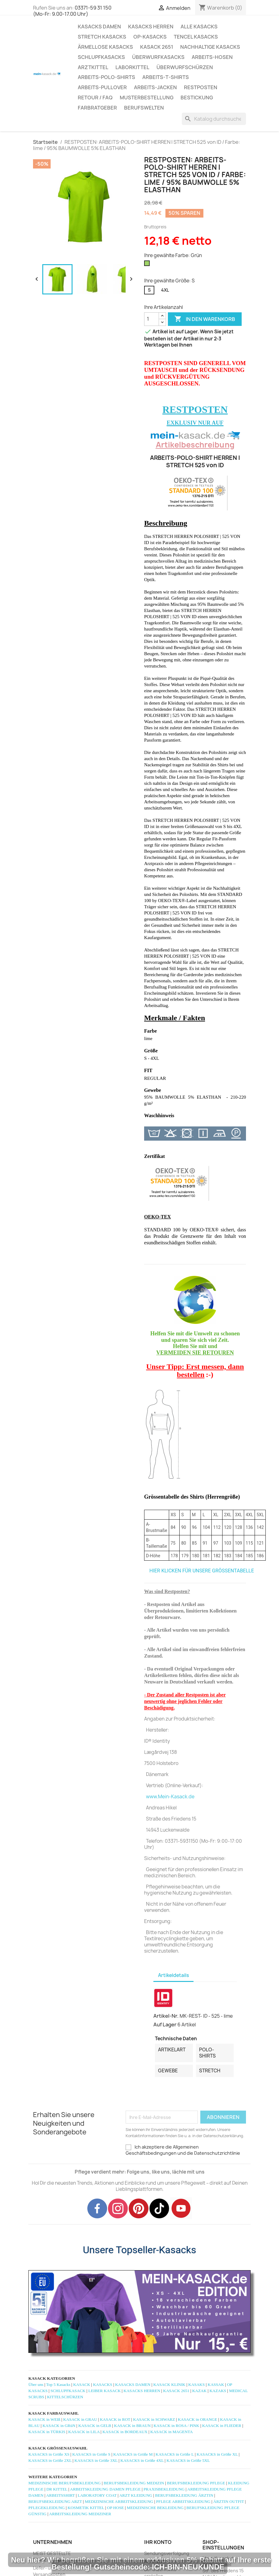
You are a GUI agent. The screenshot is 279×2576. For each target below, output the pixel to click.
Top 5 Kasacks (58, 2384)
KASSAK (216, 2384)
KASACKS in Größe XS (48, 2454)
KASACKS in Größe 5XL (188, 2460)
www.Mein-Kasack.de (170, 1796)
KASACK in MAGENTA (171, 2431)
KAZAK (199, 2390)
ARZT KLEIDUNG (135, 2495)
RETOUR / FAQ (95, 97)
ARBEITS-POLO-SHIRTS (106, 77)
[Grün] (148, 264)
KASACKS (102, 2384)
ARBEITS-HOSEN (212, 57)
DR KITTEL (56, 2489)
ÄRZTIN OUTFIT (228, 2501)
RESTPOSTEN (200, 87)
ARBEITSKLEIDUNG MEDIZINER (80, 2513)
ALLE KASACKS (199, 26)
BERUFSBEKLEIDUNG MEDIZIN (134, 2483)
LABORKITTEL (132, 67)
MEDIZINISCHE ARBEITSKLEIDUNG (119, 2501)
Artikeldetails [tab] (173, 1975)
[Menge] (151, 319)
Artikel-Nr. (166, 2016)
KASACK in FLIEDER (221, 2425)
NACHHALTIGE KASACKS (210, 47)
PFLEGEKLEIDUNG (46, 2507)
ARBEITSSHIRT (60, 2495)
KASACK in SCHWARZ (154, 2419)
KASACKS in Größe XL (217, 2454)
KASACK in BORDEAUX (125, 2431)
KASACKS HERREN (150, 26)
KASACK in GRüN (59, 2425)
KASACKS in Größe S (91, 2454)
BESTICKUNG (197, 97)
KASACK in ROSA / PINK (176, 2425)
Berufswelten (144, 107)
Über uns (36, 2384)
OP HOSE (115, 2507)
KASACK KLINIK (169, 2384)
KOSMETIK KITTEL (86, 2507)
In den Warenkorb (204, 319)
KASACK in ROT (115, 2419)
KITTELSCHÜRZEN (65, 2397)
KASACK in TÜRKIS (46, 2431)
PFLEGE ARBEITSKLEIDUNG (183, 2501)
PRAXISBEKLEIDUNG (164, 2489)
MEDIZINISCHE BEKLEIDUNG (155, 2507)
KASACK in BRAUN (132, 2425)
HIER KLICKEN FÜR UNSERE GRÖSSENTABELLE (201, 1571)
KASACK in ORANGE (197, 2419)
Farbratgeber (97, 107)
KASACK (81, 2384)
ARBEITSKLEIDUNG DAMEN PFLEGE (105, 2489)
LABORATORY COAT (97, 2495)
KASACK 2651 (156, 47)
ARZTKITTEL (93, 67)
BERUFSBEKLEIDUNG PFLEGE (196, 2483)
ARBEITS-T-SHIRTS (165, 77)
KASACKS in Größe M (133, 2454)
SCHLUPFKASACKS (101, 57)
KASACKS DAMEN (99, 26)
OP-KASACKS (150, 36)
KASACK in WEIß (44, 2419)
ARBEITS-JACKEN (155, 87)
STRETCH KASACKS (102, 36)
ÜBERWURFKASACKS (158, 57)
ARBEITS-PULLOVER (102, 87)
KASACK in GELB (94, 2425)
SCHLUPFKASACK (68, 2390)
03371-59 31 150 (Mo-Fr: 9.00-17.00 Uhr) (72, 10)
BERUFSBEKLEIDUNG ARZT (55, 2501)
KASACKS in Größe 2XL (50, 2460)
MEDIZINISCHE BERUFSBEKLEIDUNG (64, 2483)
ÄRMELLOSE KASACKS (105, 47)
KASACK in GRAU (80, 2419)
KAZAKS (218, 2390)
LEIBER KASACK (104, 2390)
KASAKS (196, 2384)
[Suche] (214, 119)
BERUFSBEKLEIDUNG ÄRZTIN (184, 2495)
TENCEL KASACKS (196, 36)
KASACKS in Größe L (175, 2454)
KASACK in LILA (83, 2431)
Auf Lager (165, 2024)
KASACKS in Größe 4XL (142, 2460)
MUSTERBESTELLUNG (146, 97)
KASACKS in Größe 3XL (96, 2460)
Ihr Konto (158, 2542)
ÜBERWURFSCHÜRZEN (184, 67)
